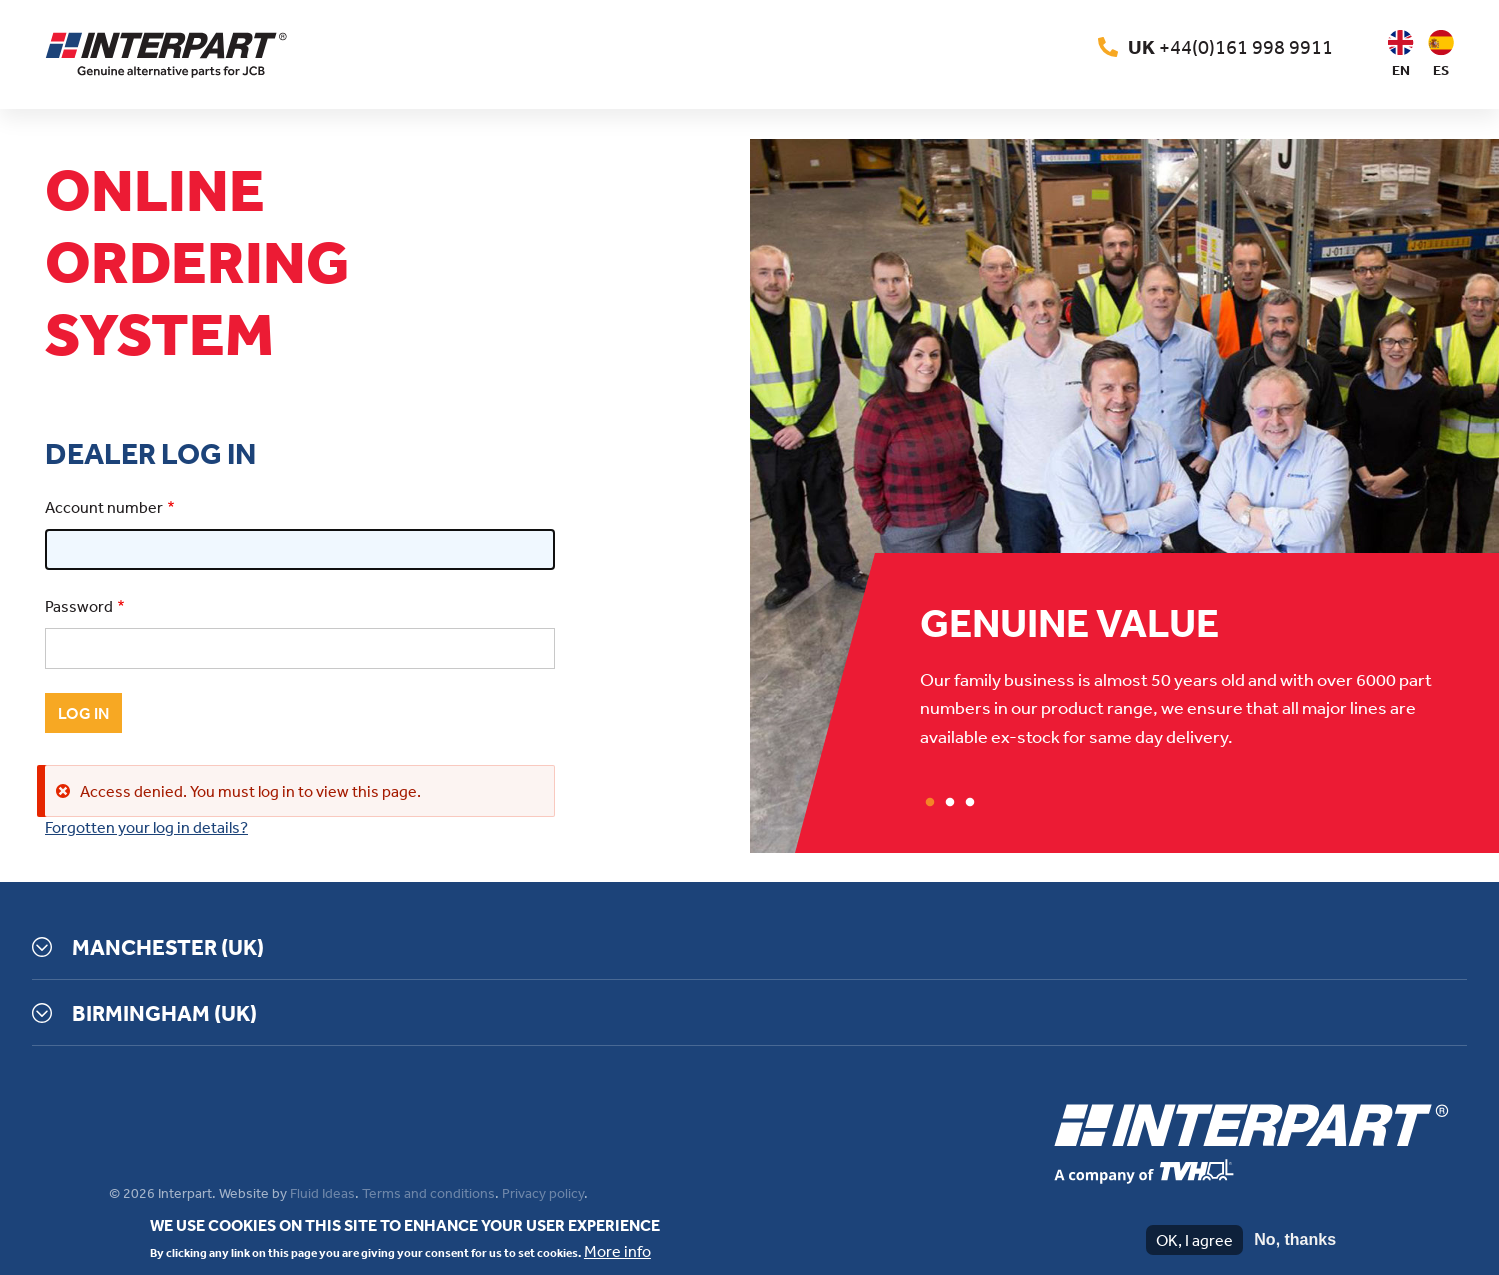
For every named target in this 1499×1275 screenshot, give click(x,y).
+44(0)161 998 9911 (1230, 47)
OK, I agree (1194, 1240)
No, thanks (1295, 1239)
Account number (104, 507)
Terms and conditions (428, 1193)
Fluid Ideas (322, 1193)
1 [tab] (930, 803)
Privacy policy (543, 1193)
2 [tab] (950, 803)
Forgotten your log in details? (146, 827)
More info (617, 1251)
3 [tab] (970, 803)
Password (79, 606)
